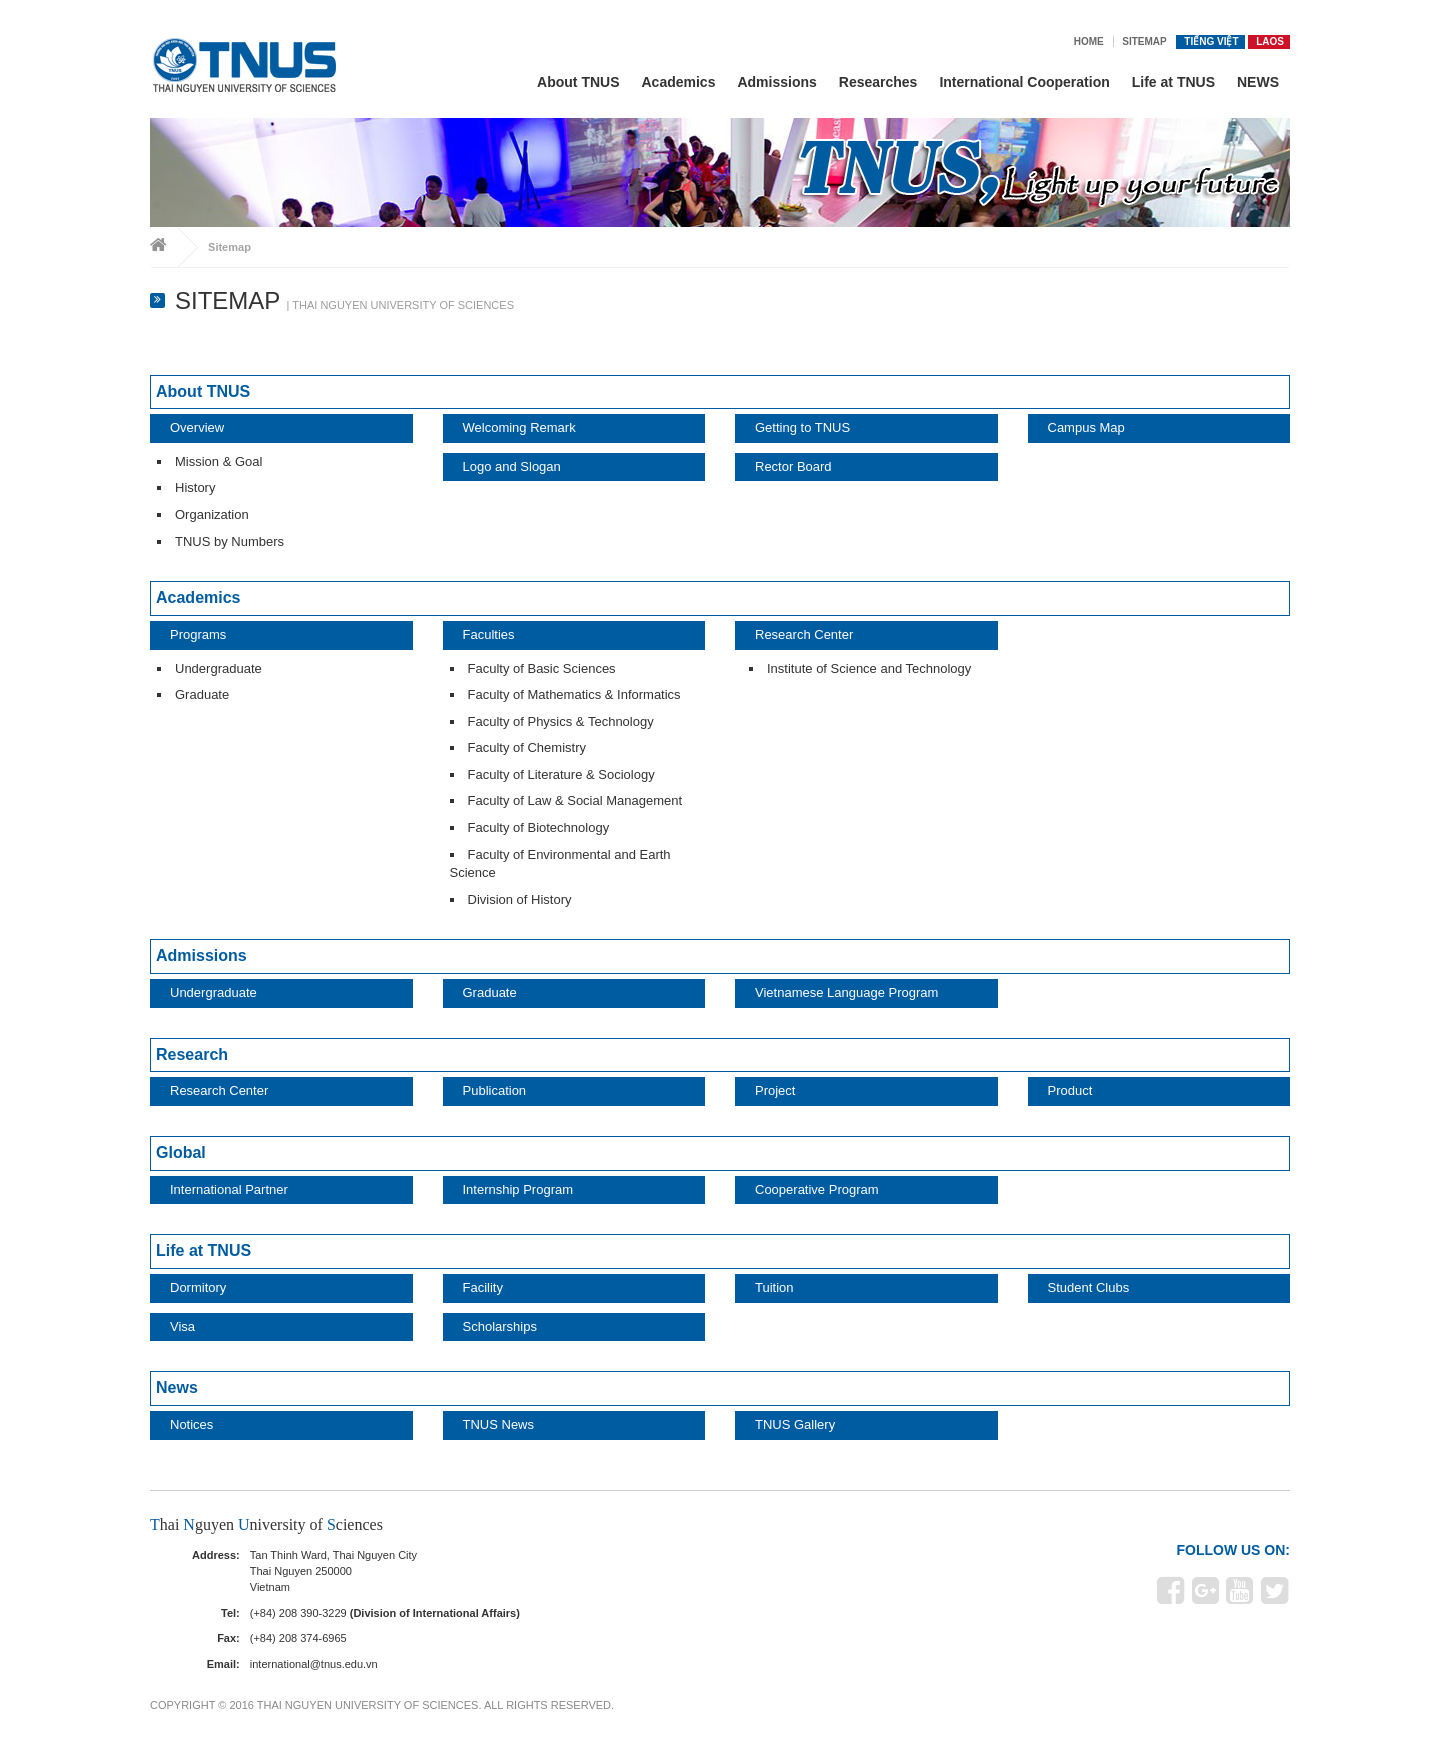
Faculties (489, 634)
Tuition (774, 1287)
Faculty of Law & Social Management (575, 800)
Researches (878, 82)
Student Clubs (1089, 1287)
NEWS (1258, 82)
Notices (191, 1424)
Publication (495, 1090)
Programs (198, 634)
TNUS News (499, 1424)
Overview (197, 427)
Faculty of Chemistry (527, 747)
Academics (679, 82)
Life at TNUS (1173, 82)
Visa (182, 1326)
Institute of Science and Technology (869, 668)
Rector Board (793, 466)
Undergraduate (218, 668)
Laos (1270, 41)
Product (1070, 1090)
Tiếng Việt (1211, 41)
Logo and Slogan (512, 466)
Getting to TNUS (802, 427)
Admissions (776, 82)
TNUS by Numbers (229, 541)
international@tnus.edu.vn (314, 1664)
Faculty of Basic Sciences (542, 668)
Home (1089, 41)
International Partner (229, 1189)
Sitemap (1144, 41)
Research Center (804, 634)
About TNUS (578, 82)
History (195, 487)
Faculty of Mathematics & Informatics (574, 694)
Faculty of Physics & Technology (561, 721)
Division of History (520, 899)
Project (775, 1090)
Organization (212, 514)
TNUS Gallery (795, 1424)
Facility (483, 1287)
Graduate (202, 694)
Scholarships (500, 1326)
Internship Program (518, 1189)
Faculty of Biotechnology (539, 827)
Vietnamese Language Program (846, 992)
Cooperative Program (817, 1189)
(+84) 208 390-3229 (298, 1613)
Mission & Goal (218, 461)
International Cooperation (1024, 82)
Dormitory (198, 1287)
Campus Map (1086, 427)
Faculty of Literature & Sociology (561, 774)
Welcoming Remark (519, 427)
